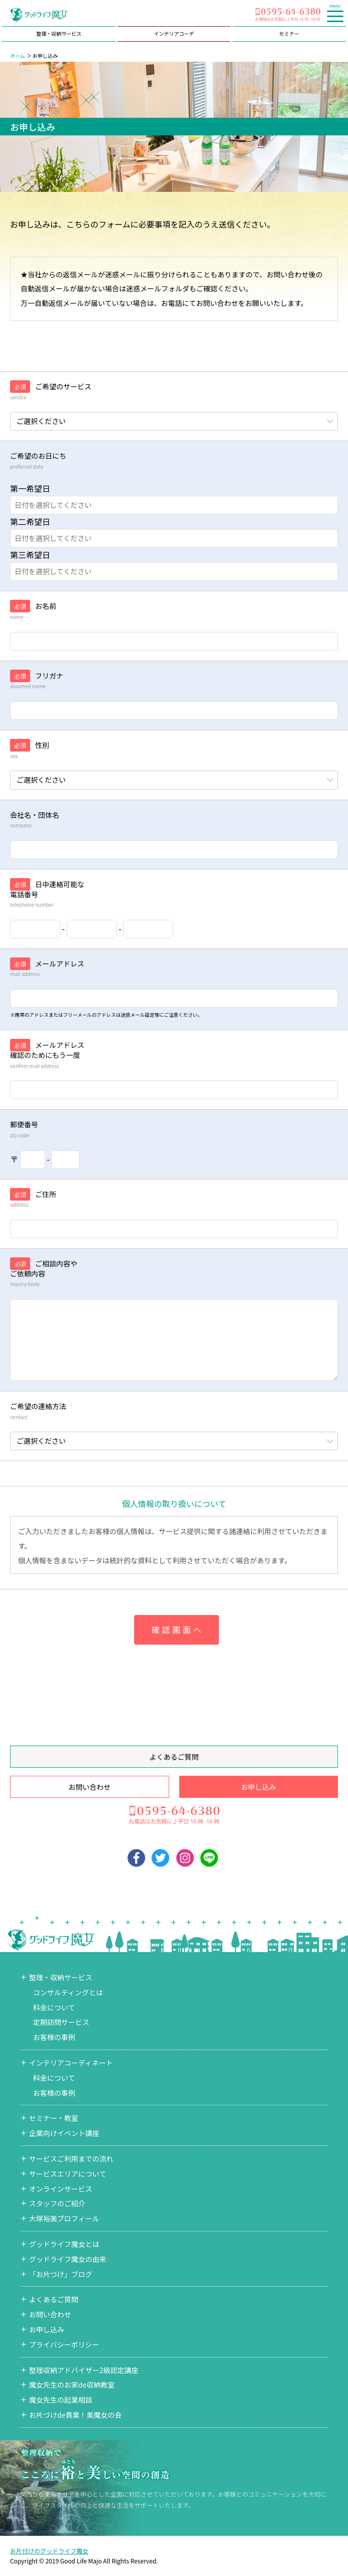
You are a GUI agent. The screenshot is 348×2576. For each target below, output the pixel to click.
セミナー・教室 (53, 2118)
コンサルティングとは (68, 1992)
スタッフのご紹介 (57, 2203)
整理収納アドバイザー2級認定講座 (84, 2370)
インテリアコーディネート (71, 2063)
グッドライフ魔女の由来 (67, 2259)
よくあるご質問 (174, 1757)
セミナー (289, 33)
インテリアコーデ (174, 33)
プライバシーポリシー (64, 2344)
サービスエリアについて (67, 2174)
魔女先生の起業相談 (60, 2400)
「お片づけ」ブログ (60, 2274)
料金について (54, 2007)
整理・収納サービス (58, 33)
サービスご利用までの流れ (71, 2159)
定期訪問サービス (61, 2022)
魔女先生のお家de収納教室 (71, 2385)
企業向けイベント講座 (64, 2133)
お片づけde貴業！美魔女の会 (75, 2415)
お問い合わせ (89, 1787)
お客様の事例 (54, 2037)
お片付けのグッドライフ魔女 (49, 2550)
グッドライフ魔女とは (64, 2244)
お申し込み (258, 1787)
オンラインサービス (60, 2189)
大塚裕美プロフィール (64, 2218)
